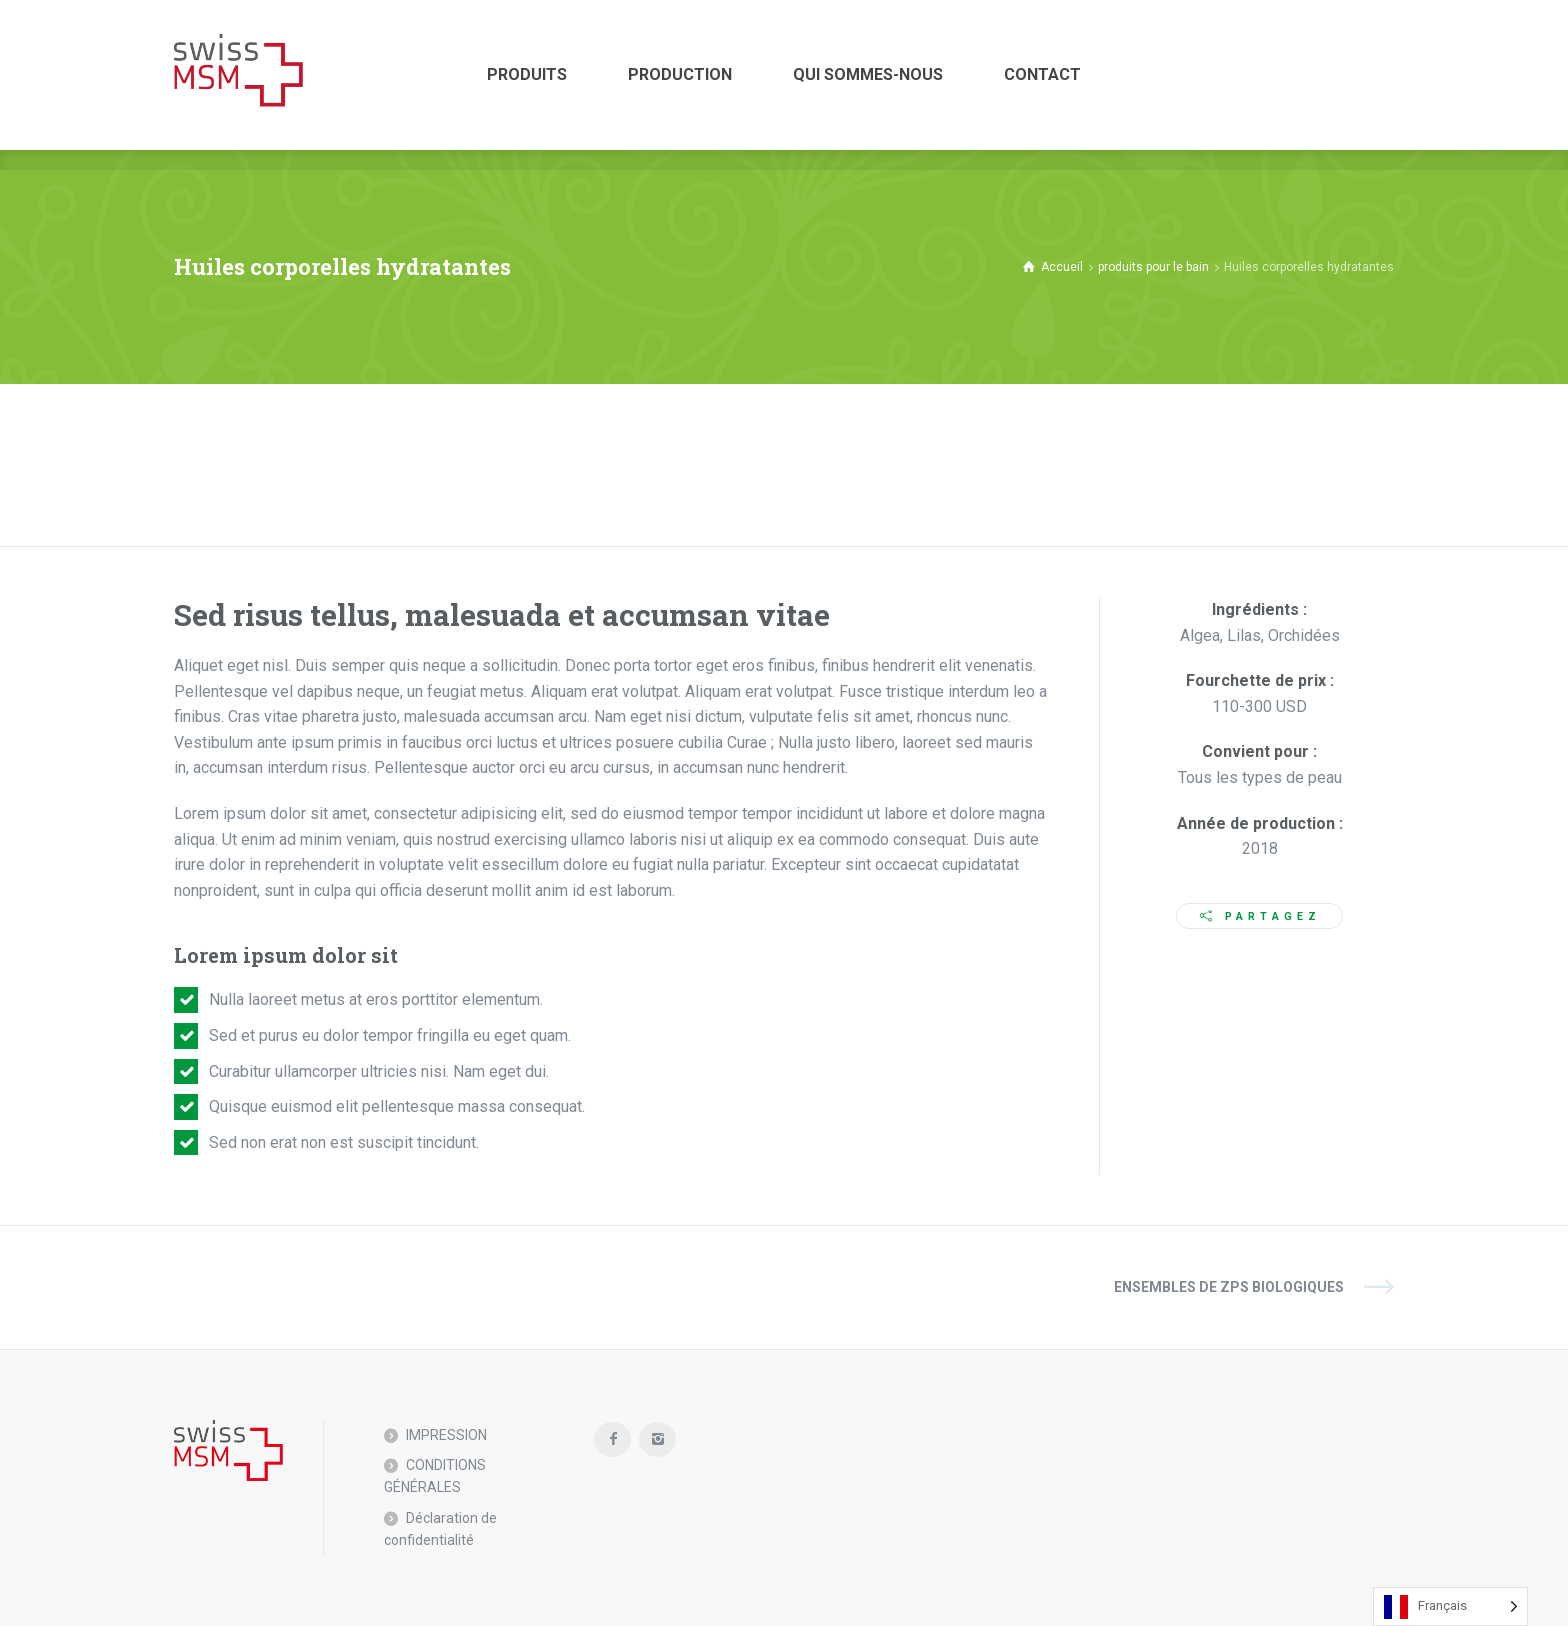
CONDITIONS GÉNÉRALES (435, 1476)
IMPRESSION (446, 1435)
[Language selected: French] (1450, 1606)
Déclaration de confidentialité (440, 1529)
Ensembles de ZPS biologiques (1229, 1287)
